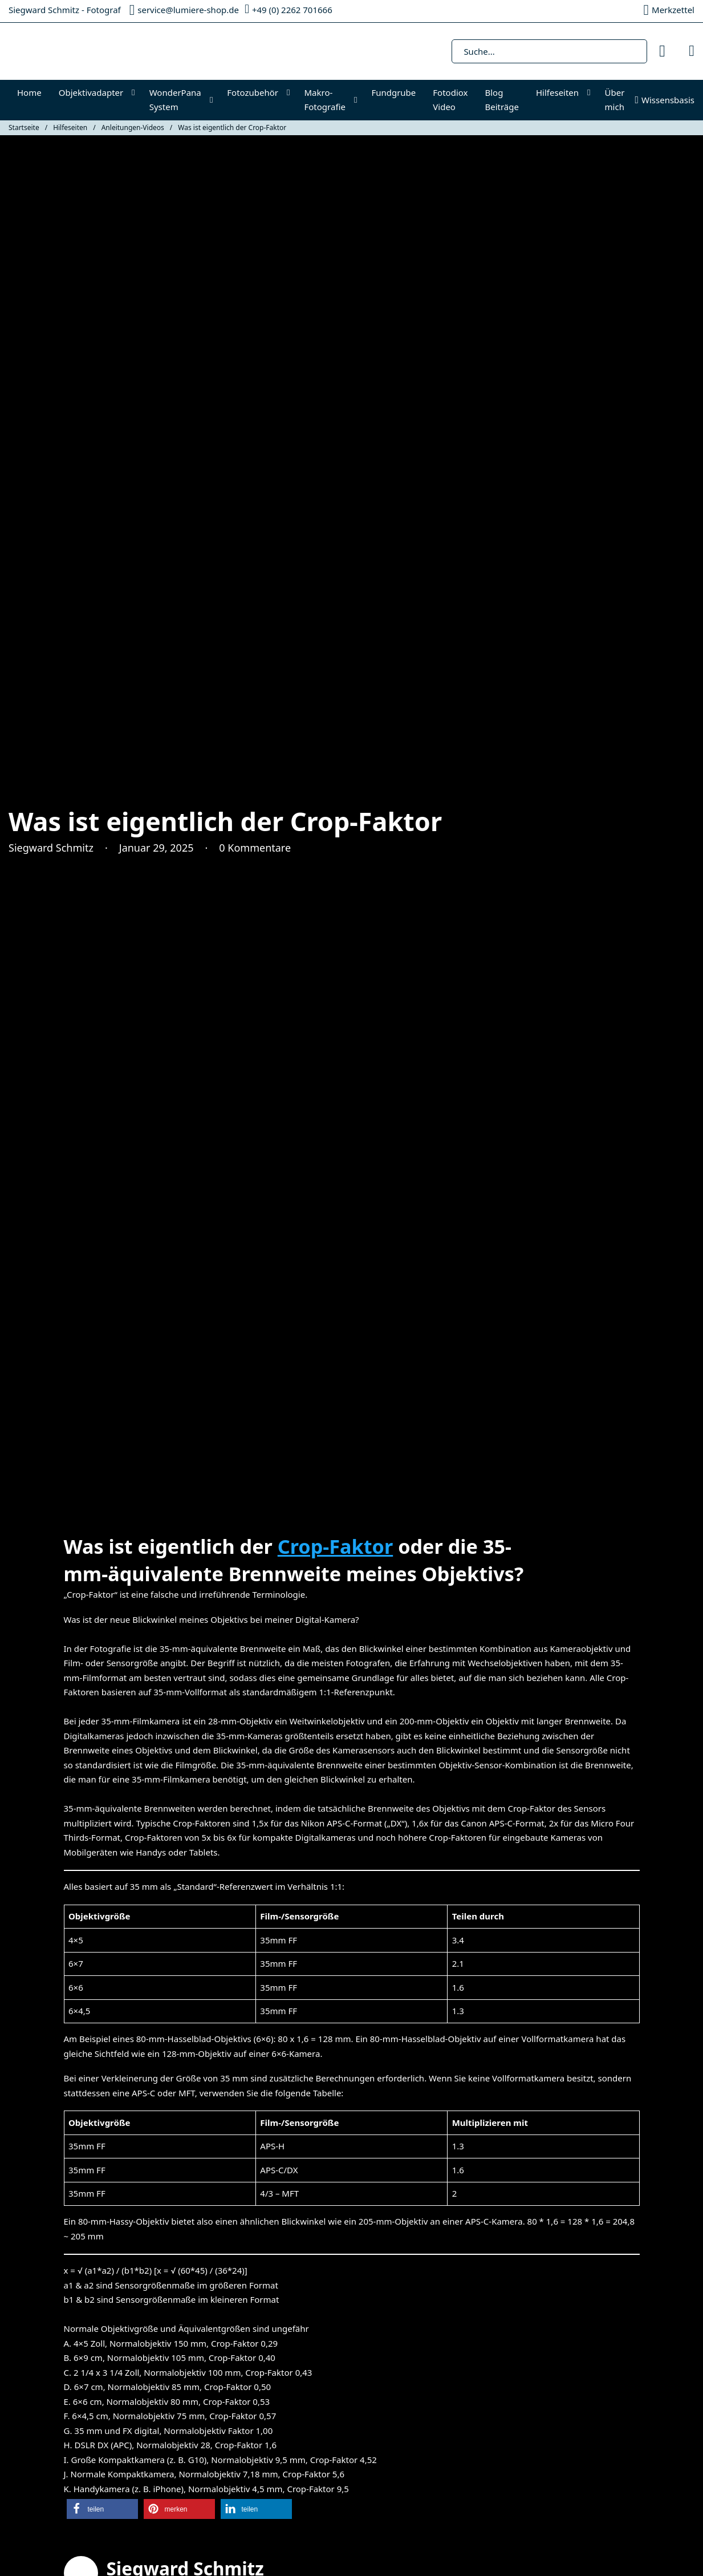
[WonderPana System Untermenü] (214, 100)
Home (29, 92)
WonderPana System (175, 100)
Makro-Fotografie (325, 100)
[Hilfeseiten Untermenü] (591, 93)
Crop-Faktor (335, 1546)
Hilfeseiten (557, 92)
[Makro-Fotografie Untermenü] (358, 100)
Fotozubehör (252, 92)
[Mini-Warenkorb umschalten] (691, 51)
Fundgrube (393, 92)
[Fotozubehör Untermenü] (291, 93)
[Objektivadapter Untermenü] (136, 93)
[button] (102, 2509)
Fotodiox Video (450, 100)
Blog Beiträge (502, 100)
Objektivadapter (91, 92)
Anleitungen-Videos (132, 127)
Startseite (24, 127)
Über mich (615, 100)
